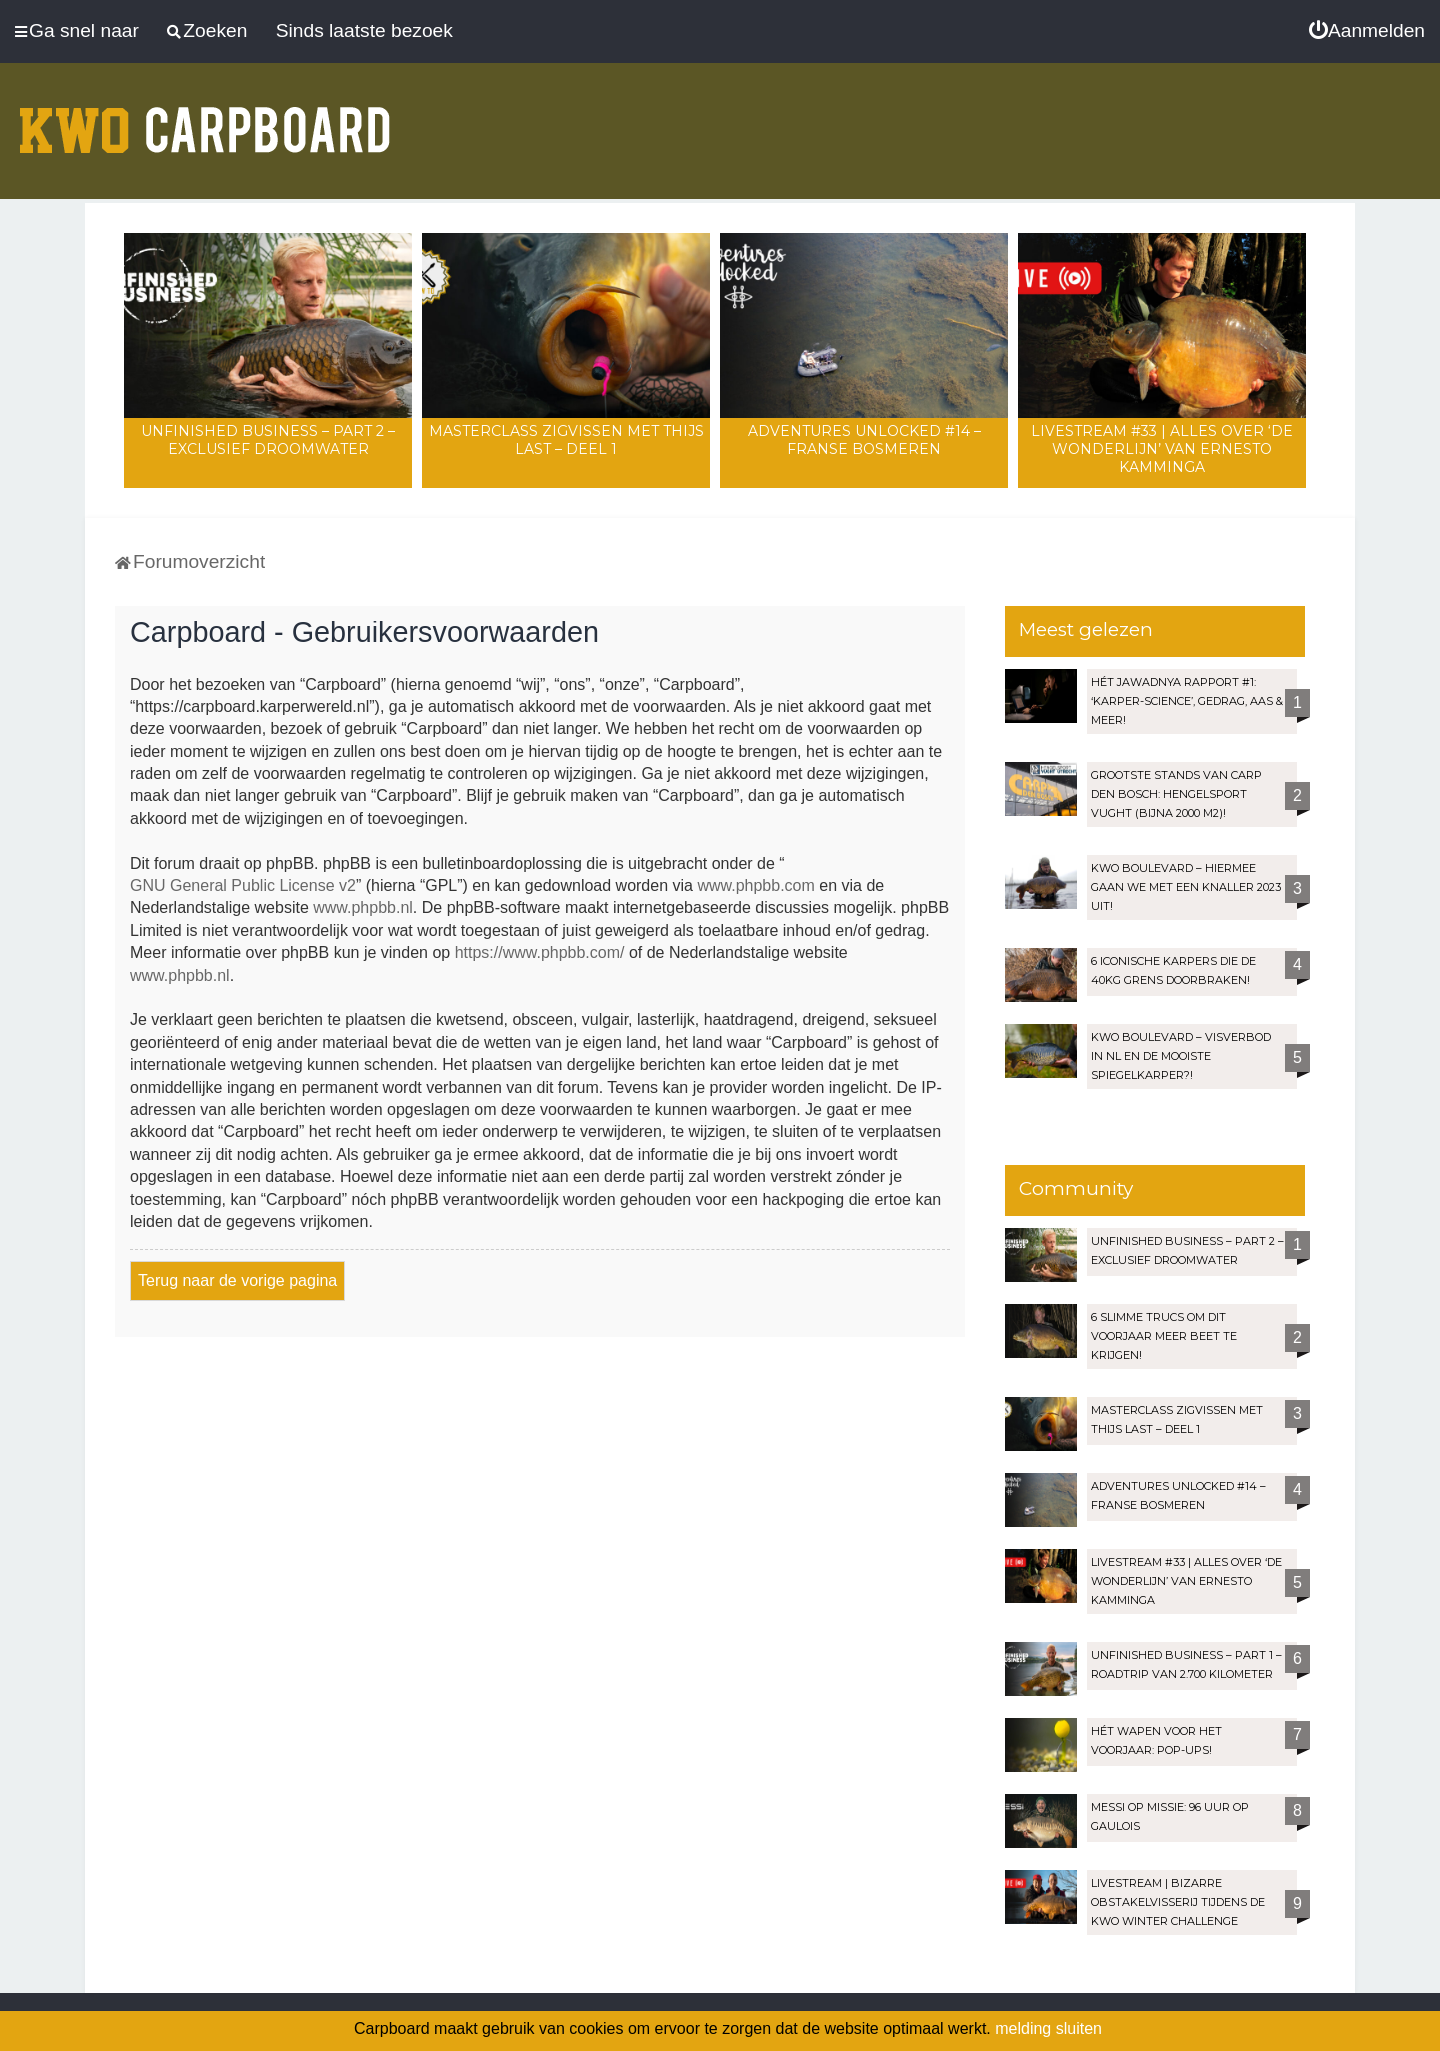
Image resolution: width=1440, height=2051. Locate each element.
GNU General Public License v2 (243, 885)
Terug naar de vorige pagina (237, 1280)
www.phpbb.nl (363, 907)
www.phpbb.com (755, 885)
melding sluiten (1048, 2028)
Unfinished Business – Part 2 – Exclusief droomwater (268, 440)
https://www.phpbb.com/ (540, 952)
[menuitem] (1367, 31)
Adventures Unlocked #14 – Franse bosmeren (864, 440)
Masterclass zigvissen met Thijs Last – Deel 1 (566, 440)
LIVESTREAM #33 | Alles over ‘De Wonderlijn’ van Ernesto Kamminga (1162, 449)
